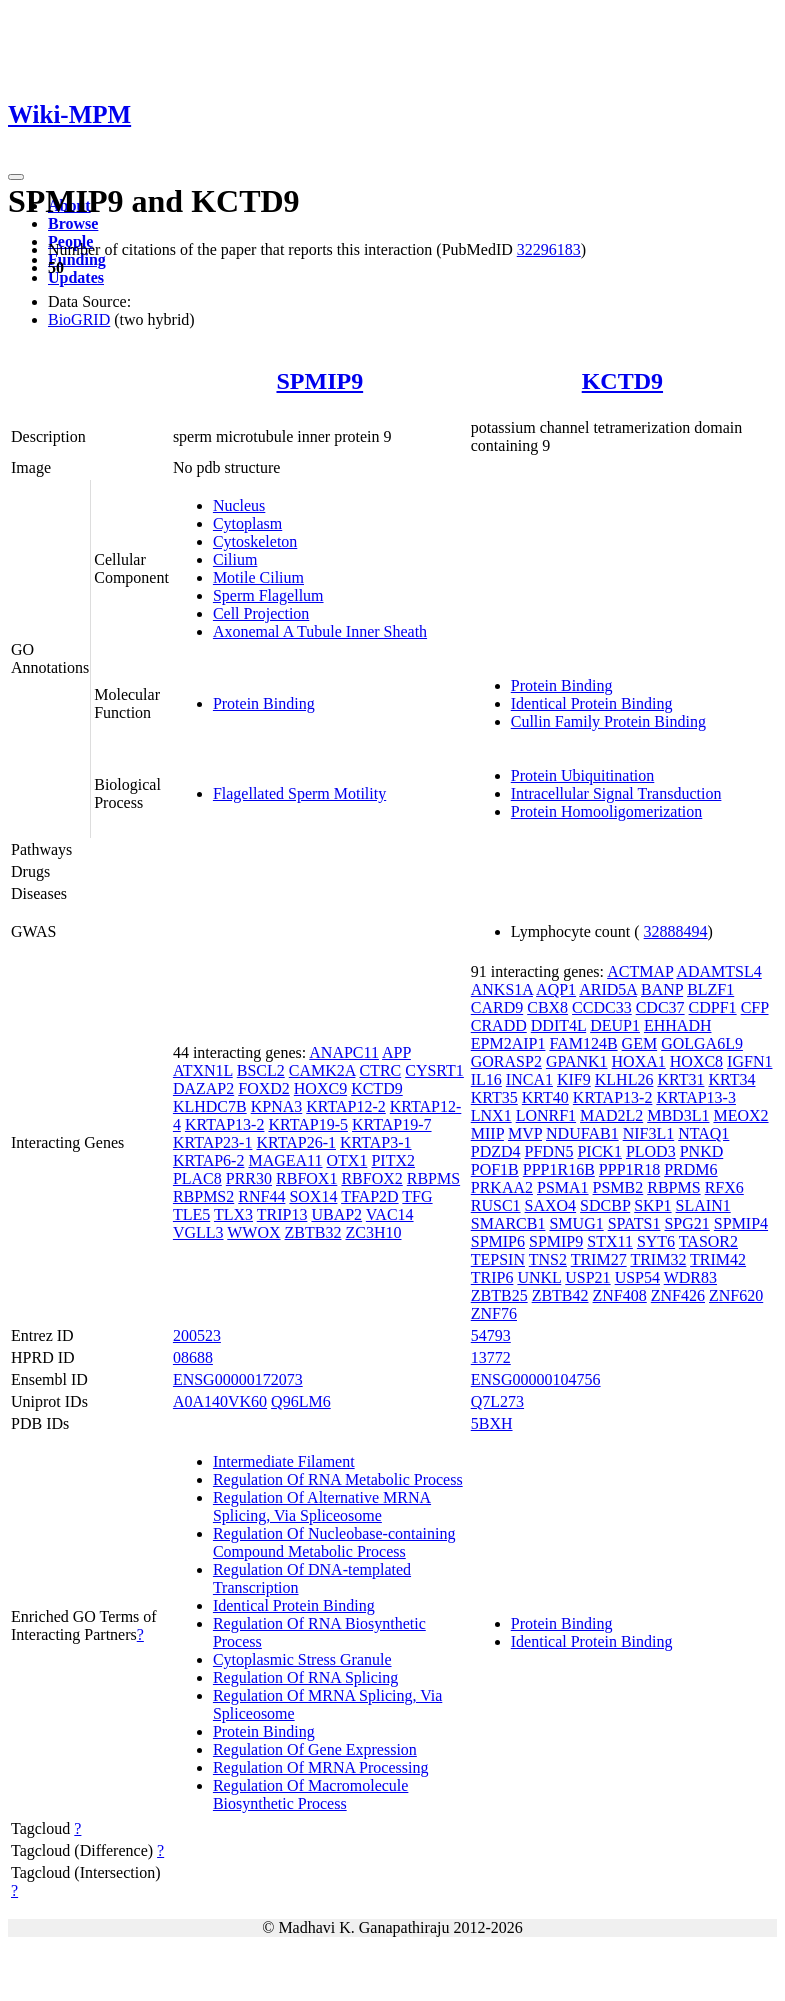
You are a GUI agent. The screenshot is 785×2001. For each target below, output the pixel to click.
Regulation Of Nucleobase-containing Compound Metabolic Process (334, 1542)
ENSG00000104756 (536, 1379)
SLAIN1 (703, 1205)
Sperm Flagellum (268, 595)
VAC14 (390, 1214)
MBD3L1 (678, 1115)
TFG (417, 1196)
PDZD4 (496, 1151)
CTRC (380, 1070)
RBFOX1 (306, 1178)
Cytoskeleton (255, 541)
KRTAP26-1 (296, 1142)
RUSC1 (496, 1205)
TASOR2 (708, 1241)
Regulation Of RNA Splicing (305, 1677)
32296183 (549, 249)
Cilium (235, 559)
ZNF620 (736, 1295)
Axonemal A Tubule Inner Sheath (320, 631)
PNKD (702, 1151)
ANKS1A (502, 989)
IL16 (486, 1079)
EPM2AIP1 (508, 1043)
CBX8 (547, 1007)
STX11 (610, 1241)
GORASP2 (506, 1061)
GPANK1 (577, 1061)
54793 (491, 1335)
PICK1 (599, 1151)
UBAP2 (336, 1214)
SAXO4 (551, 1205)
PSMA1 (563, 1187)
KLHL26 (624, 1079)
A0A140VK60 (220, 1401)
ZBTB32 (313, 1232)
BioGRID (79, 319)
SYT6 (656, 1241)
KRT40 (545, 1097)
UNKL (539, 1277)
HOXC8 (696, 1061)
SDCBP (605, 1205)
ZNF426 (678, 1295)
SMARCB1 (508, 1223)
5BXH (492, 1423)
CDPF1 (713, 1007)
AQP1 (556, 989)
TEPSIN (498, 1259)
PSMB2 (618, 1187)
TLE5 (191, 1214)
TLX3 (233, 1214)
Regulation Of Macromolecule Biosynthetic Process (311, 1794)
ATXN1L (203, 1070)
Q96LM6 (301, 1401)
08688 (193, 1357)
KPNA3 (277, 1106)
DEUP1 (615, 1025)
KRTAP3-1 (376, 1142)
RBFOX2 (371, 1178)
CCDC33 (602, 1007)
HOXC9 (320, 1088)
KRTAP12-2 (346, 1106)
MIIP (487, 1133)
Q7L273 (497, 1401)
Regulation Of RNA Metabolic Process (338, 1479)
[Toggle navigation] (16, 177)
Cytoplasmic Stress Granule (302, 1659)
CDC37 (660, 1007)
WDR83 (690, 1277)
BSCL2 (261, 1070)
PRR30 (249, 1178)
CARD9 (497, 1007)
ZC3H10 (373, 1232)
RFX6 (724, 1187)
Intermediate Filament (284, 1461)
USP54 (637, 1277)
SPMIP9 (319, 381)
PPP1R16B (559, 1169)
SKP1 (652, 1205)
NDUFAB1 (582, 1133)
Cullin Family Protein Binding (608, 721)
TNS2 (548, 1259)
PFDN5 (549, 1151)
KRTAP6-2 (209, 1160)
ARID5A (608, 989)
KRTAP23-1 (213, 1142)
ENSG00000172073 (238, 1379)
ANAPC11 (344, 1052)
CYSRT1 (434, 1070)
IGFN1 (749, 1061)
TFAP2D (370, 1196)
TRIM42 (718, 1259)
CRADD (499, 1025)
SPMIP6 (498, 1241)
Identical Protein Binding (592, 703)
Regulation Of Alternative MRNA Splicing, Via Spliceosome (322, 1506)
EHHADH (678, 1025)
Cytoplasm (247, 523)
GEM (640, 1043)
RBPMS (433, 1178)
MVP (525, 1133)
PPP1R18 (629, 1169)
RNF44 (261, 1196)
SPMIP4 (741, 1223)
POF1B (495, 1169)
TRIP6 (492, 1277)
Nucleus (239, 505)
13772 (491, 1357)
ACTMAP (640, 971)
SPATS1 (634, 1223)
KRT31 (680, 1079)
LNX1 (491, 1115)
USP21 (587, 1277)
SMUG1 (576, 1223)
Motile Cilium (258, 577)
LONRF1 (546, 1115)
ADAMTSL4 (718, 971)
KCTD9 (622, 381)
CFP (755, 1007)
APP (396, 1052)
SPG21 (686, 1223)
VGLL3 (198, 1232)
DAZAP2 (203, 1088)
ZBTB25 (499, 1295)
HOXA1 (639, 1061)
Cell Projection (261, 613)
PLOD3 (651, 1151)
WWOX (253, 1232)
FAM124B (583, 1043)
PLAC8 (197, 1178)
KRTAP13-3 (696, 1097)
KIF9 (574, 1079)
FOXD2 (264, 1088)
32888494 (676, 931)
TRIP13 (282, 1214)
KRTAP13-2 (225, 1124)
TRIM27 (599, 1259)
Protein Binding (264, 703)
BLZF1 (710, 989)
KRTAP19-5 (308, 1124)
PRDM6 (690, 1169)
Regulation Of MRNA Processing (321, 1767)
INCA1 (529, 1079)
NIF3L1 (649, 1133)
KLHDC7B (210, 1106)
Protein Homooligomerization (607, 811)
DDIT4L (558, 1025)
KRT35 (494, 1097)
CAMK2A (322, 1070)
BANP (662, 989)
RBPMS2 (203, 1196)
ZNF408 (620, 1295)
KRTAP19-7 (392, 1124)
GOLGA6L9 (702, 1043)
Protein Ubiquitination (583, 775)
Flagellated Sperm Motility (299, 793)
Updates (76, 277)
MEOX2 (740, 1115)
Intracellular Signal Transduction (616, 793)
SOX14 (313, 1196)
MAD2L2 (611, 1115)
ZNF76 (494, 1313)
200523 (197, 1335)
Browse (73, 223)
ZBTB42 (560, 1295)
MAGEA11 (285, 1160)
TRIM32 (658, 1259)
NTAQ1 (703, 1133)
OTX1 (347, 1160)
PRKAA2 (502, 1187)
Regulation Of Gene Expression (315, 1749)
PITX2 (393, 1160)
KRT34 (731, 1079)
